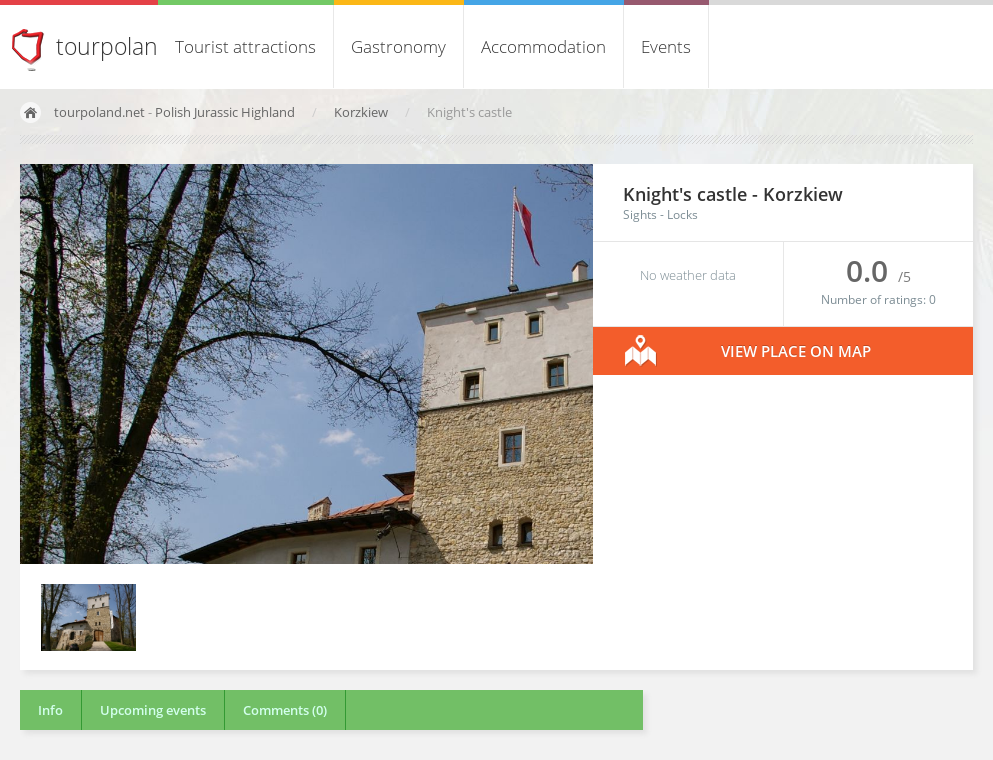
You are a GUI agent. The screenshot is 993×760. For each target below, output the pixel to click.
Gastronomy (398, 46)
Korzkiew (362, 112)
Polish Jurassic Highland (225, 112)
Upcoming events (153, 710)
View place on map (796, 351)
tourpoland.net (99, 112)
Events (666, 46)
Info (50, 710)
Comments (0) (285, 710)
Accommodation (543, 46)
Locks (682, 214)
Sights (640, 214)
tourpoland (114, 46)
